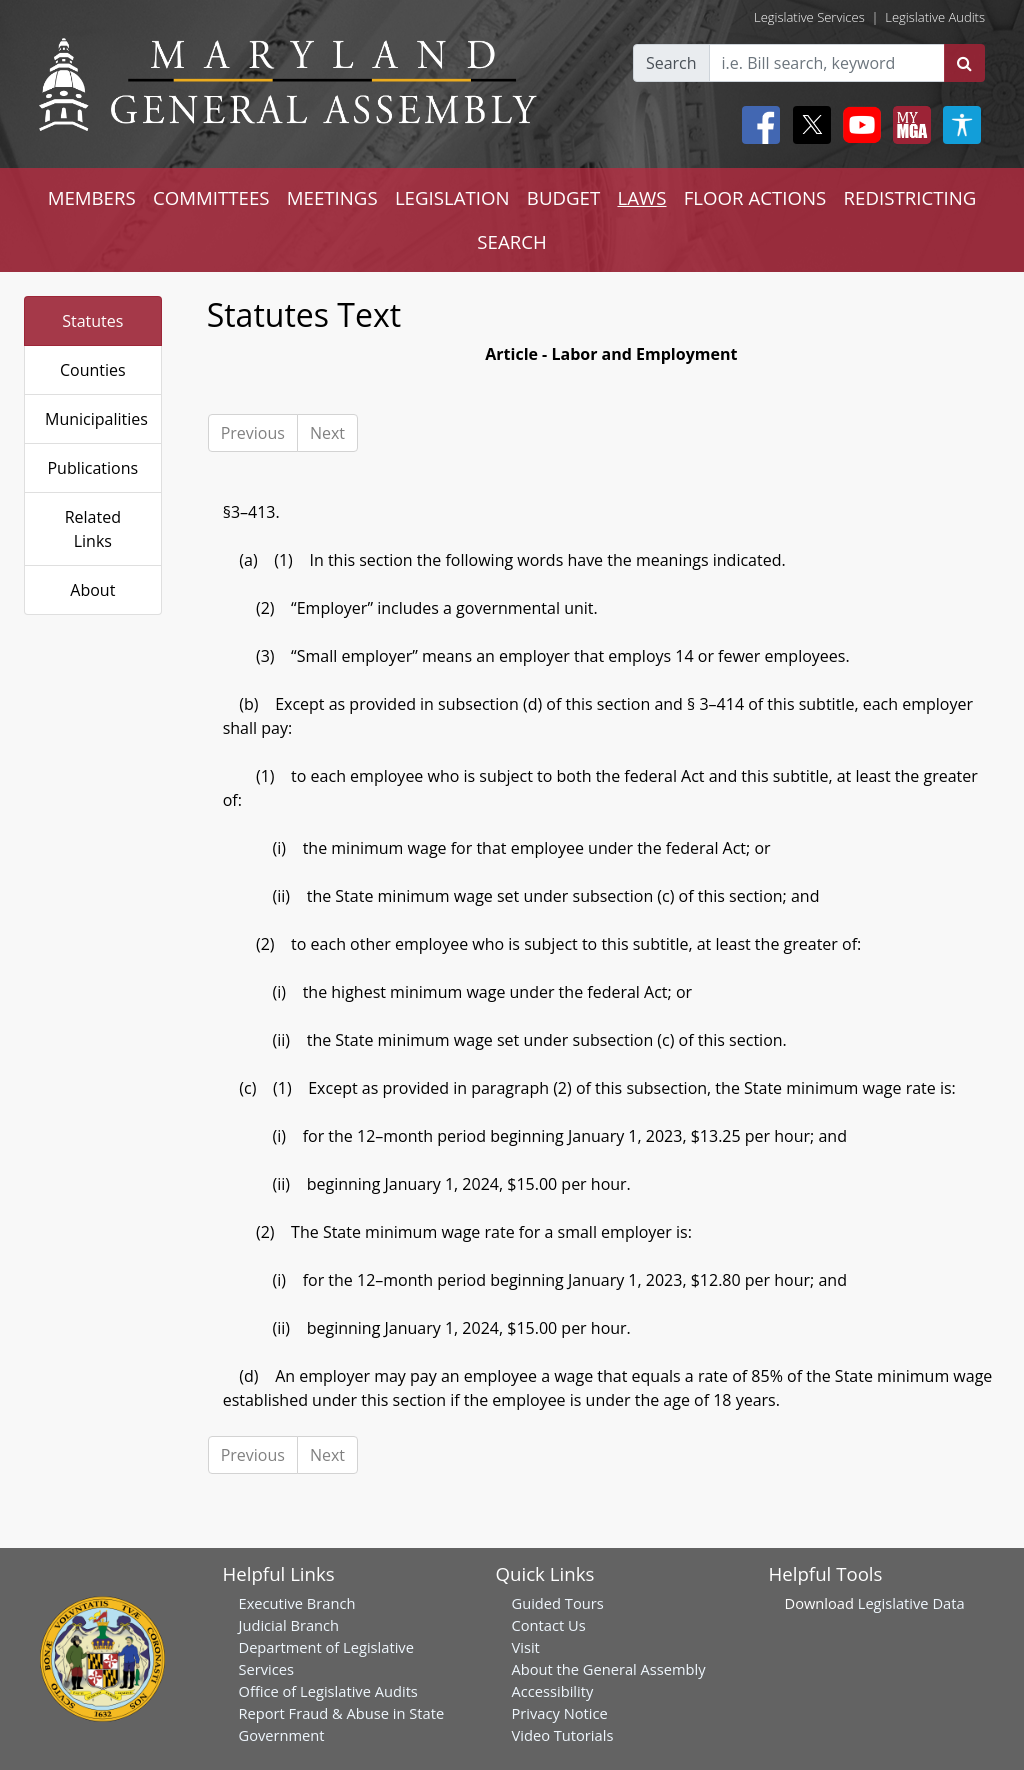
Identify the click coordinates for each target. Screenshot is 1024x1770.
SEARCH (511, 241)
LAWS (641, 197)
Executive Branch (297, 1603)
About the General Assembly (609, 1669)
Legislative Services (809, 17)
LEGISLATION (452, 197)
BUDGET (563, 197)
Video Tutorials (563, 1735)
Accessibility (553, 1691)
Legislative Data (911, 1603)
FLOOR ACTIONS (755, 197)
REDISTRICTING (910, 197)
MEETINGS (332, 197)
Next (327, 433)
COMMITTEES (211, 197)
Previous (253, 433)
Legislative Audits (935, 17)
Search (671, 63)
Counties (93, 370)
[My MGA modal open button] (908, 125)
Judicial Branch (289, 1625)
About (92, 590)
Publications (92, 468)
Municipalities (96, 419)
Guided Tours (558, 1603)
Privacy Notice (560, 1713)
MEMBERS (92, 197)
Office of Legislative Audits (328, 1691)
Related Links (93, 529)
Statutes (92, 321)
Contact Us (549, 1625)
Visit (526, 1647)
